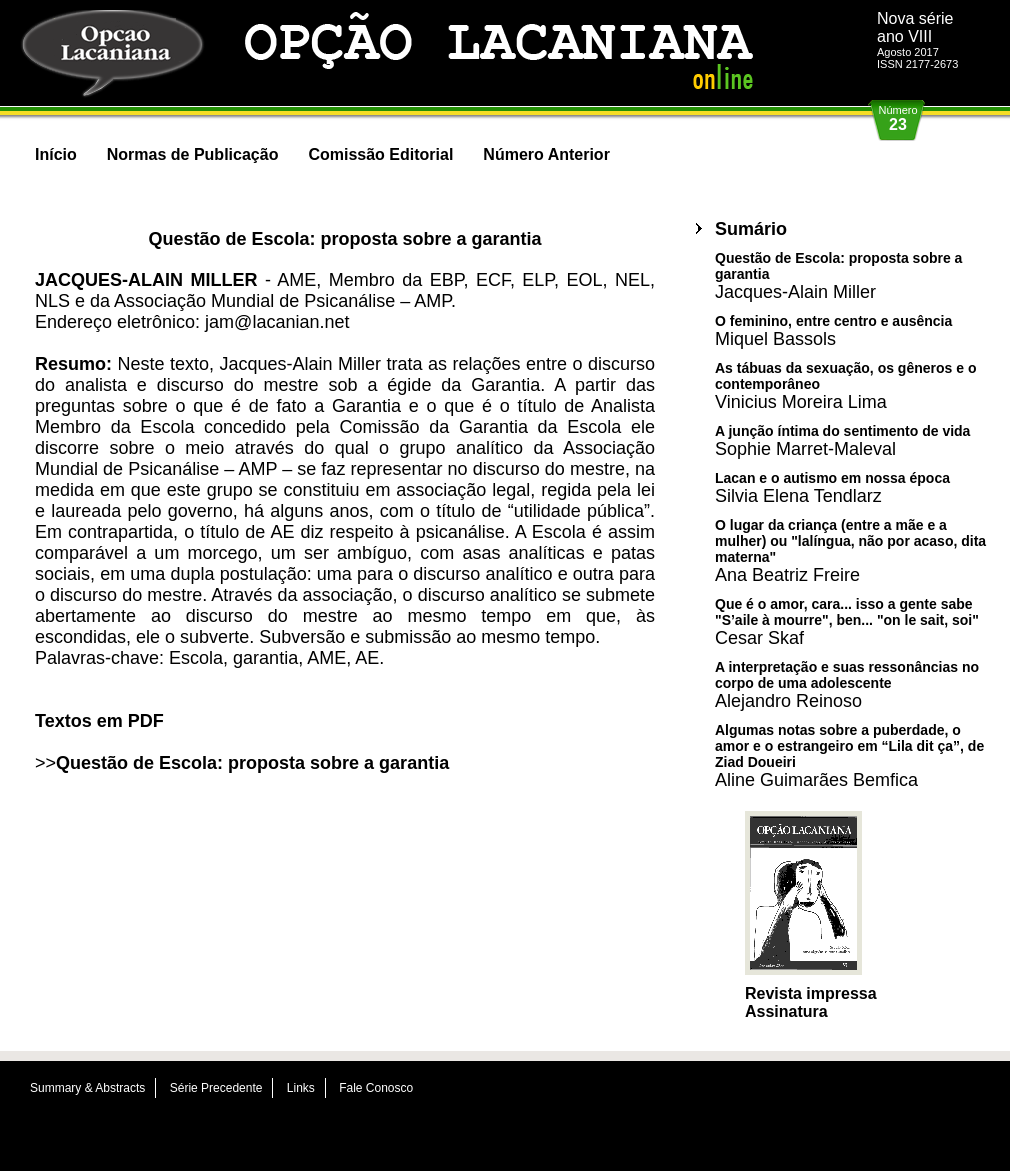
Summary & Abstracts (87, 1088)
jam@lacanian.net (277, 322)
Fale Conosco (376, 1088)
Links (301, 1088)
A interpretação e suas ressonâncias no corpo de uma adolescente (847, 684)
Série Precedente (216, 1088)
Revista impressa (811, 993)
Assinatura (786, 1011)
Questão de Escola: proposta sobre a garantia (252, 763)
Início (56, 154)
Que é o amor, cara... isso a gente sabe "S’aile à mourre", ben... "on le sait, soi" (847, 621)
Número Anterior (546, 154)
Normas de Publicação (193, 154)
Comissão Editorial (380, 154)
